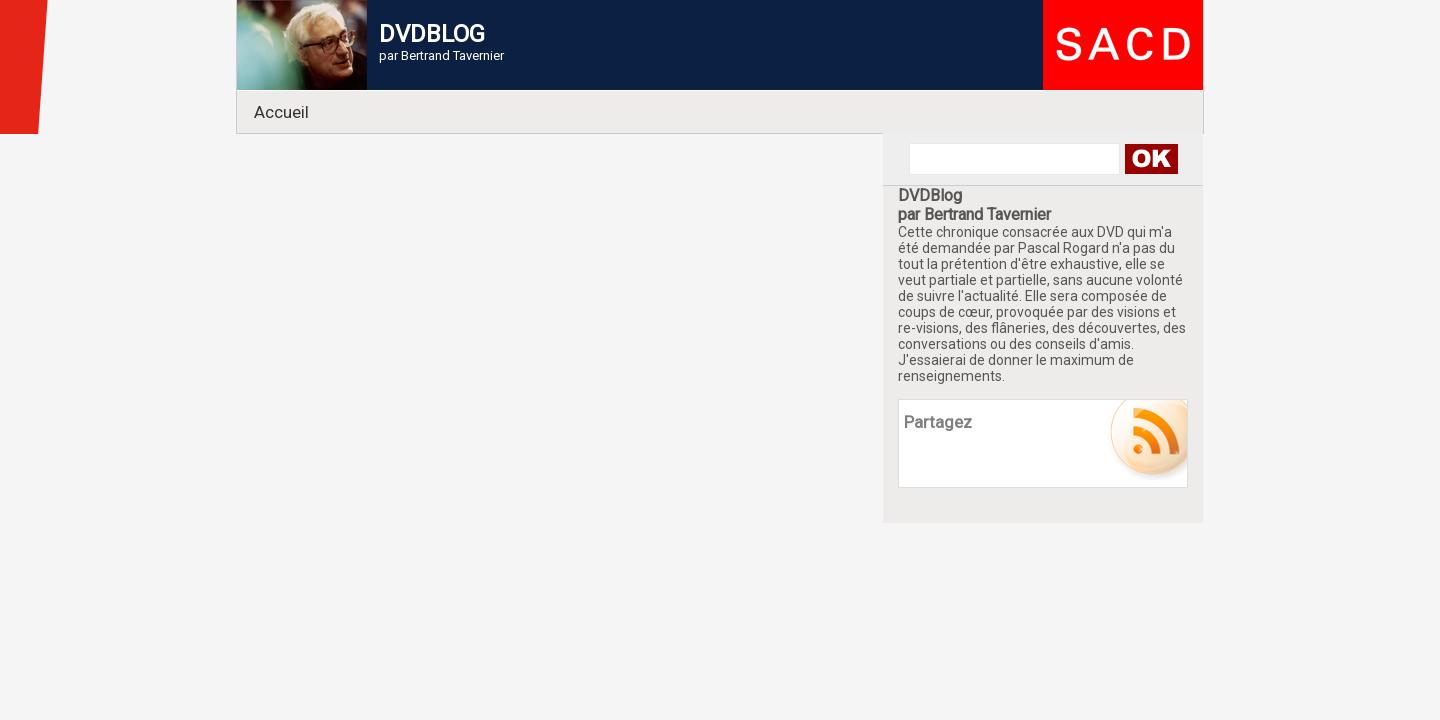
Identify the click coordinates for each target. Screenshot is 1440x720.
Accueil (281, 112)
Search (1150, 159)
